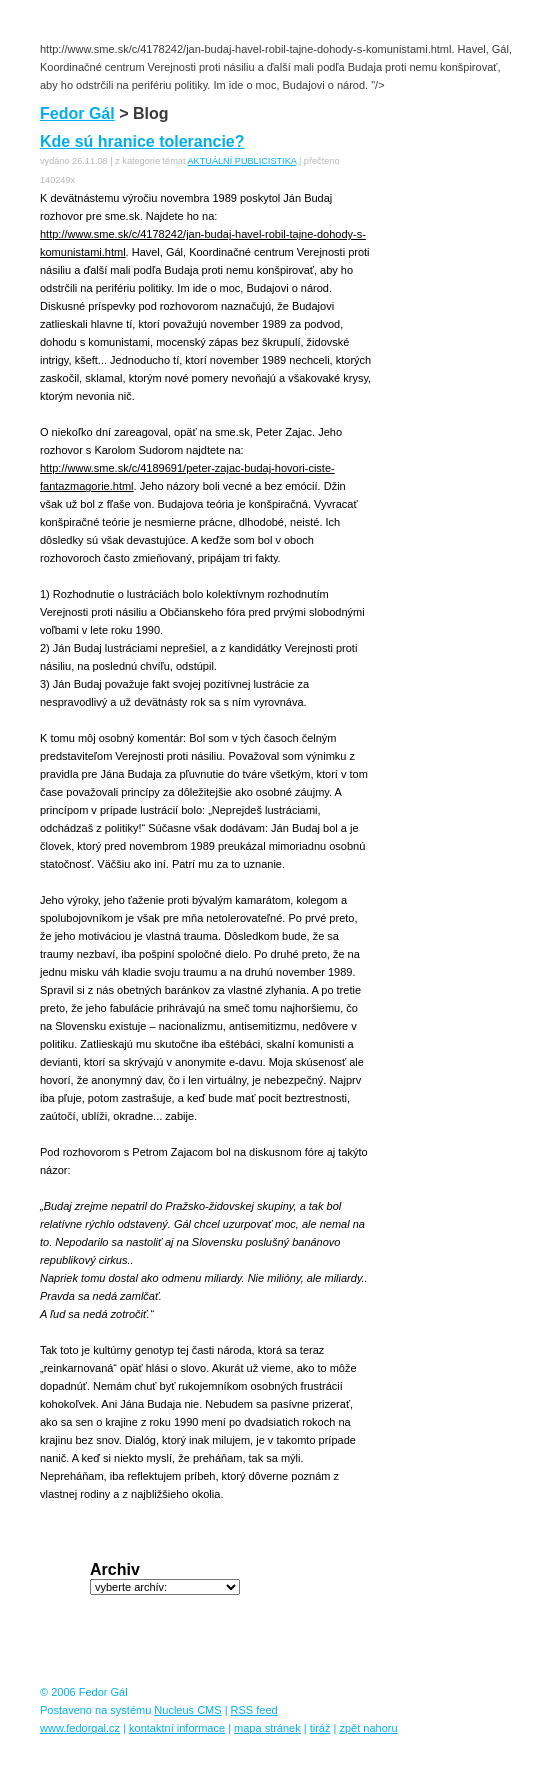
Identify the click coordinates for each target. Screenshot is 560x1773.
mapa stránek (267, 1728)
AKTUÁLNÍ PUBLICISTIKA (241, 161)
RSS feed (254, 1710)
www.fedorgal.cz (80, 1728)
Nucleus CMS (187, 1710)
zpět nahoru (368, 1728)
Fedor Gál (77, 113)
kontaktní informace (177, 1728)
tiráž (320, 1728)
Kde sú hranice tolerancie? (142, 141)
